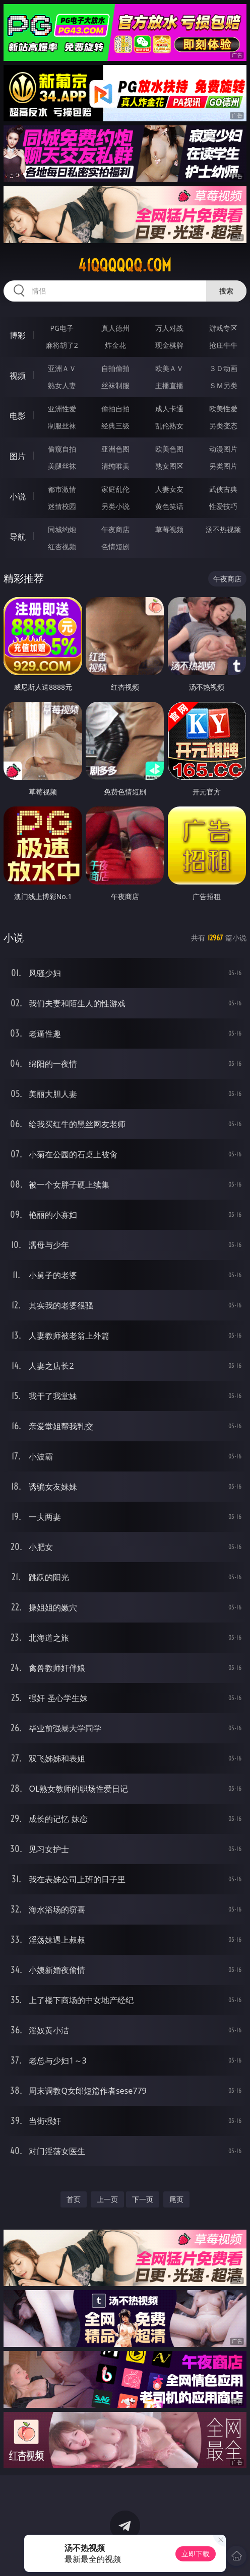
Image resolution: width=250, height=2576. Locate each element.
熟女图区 (169, 466)
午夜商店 (115, 529)
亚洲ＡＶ (62, 368)
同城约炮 (62, 529)
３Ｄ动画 (223, 368)
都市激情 (62, 489)
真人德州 (115, 328)
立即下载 (195, 2553)
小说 (18, 496)
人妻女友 (169, 489)
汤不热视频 (223, 529)
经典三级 (115, 425)
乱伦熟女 (169, 425)
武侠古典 (223, 489)
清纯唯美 (115, 466)
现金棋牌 (169, 345)
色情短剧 (115, 546)
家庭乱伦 (115, 489)
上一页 (107, 2199)
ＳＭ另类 (223, 385)
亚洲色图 (115, 449)
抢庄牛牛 (223, 345)
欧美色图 (169, 449)
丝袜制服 (115, 385)
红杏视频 (62, 546)
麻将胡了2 (62, 345)
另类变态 (223, 425)
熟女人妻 (62, 385)
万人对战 (169, 328)
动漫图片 (223, 449)
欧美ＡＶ (169, 368)
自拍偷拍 (115, 368)
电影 (18, 415)
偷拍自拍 (115, 408)
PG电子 (62, 328)
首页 (74, 2199)
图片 (18, 456)
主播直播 (169, 385)
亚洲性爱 (62, 408)
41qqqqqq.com (124, 265)
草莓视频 (169, 529)
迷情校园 (62, 506)
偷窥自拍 (62, 449)
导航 (18, 536)
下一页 (142, 2199)
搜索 (226, 291)
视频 (18, 375)
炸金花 (115, 345)
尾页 (176, 2199)
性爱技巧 (223, 506)
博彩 (18, 335)
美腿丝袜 (62, 466)
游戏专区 (223, 328)
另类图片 (223, 466)
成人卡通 (169, 408)
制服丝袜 (62, 425)
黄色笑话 (169, 506)
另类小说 (115, 506)
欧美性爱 (223, 408)
